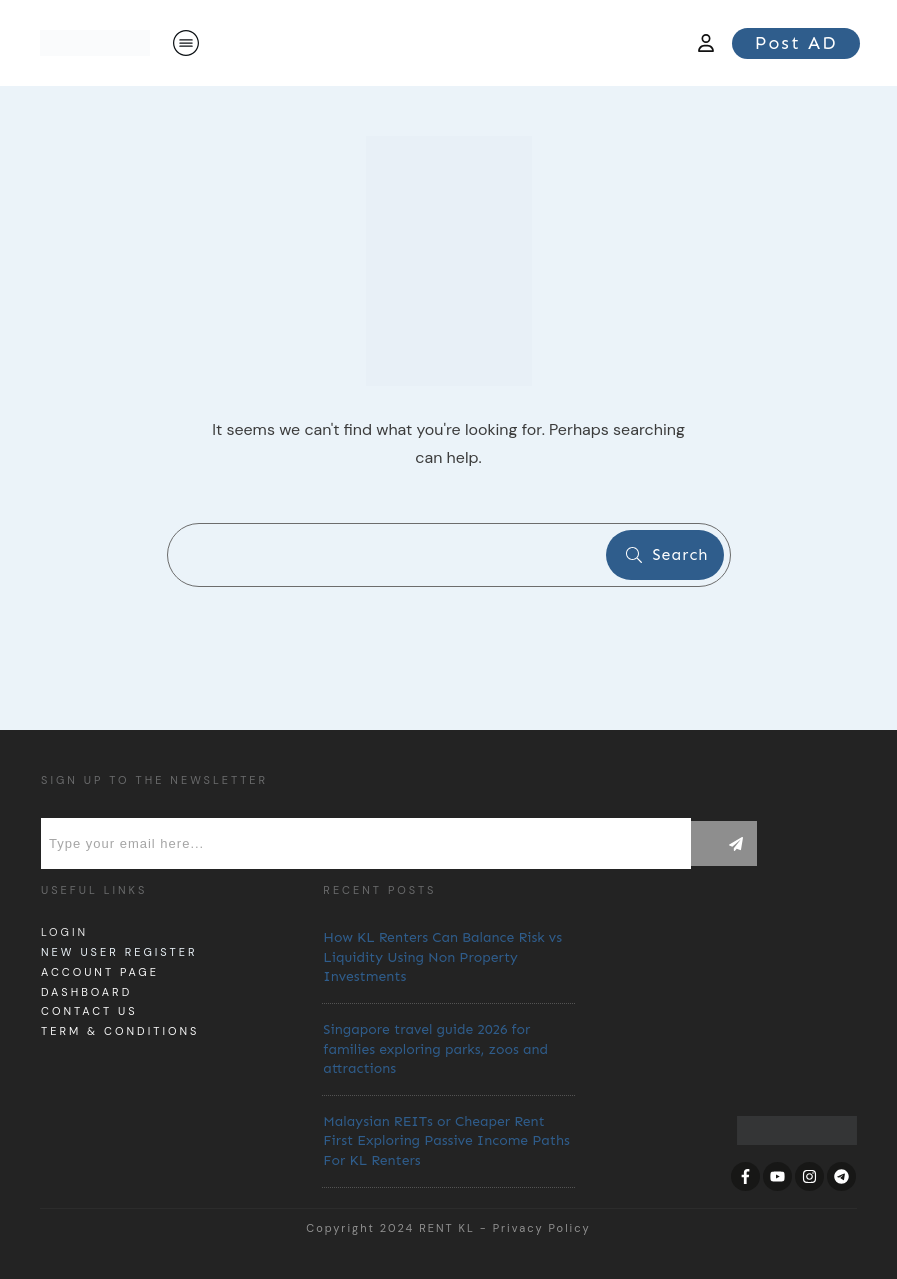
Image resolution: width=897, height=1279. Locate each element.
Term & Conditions (120, 1031)
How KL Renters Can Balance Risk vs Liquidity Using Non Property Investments (442, 957)
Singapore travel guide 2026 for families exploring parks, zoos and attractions (435, 1049)
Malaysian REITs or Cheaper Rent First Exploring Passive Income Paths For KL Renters (446, 1141)
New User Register (119, 952)
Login (64, 932)
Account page (100, 972)
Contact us (89, 1011)
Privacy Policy (542, 1228)
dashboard (86, 992)
